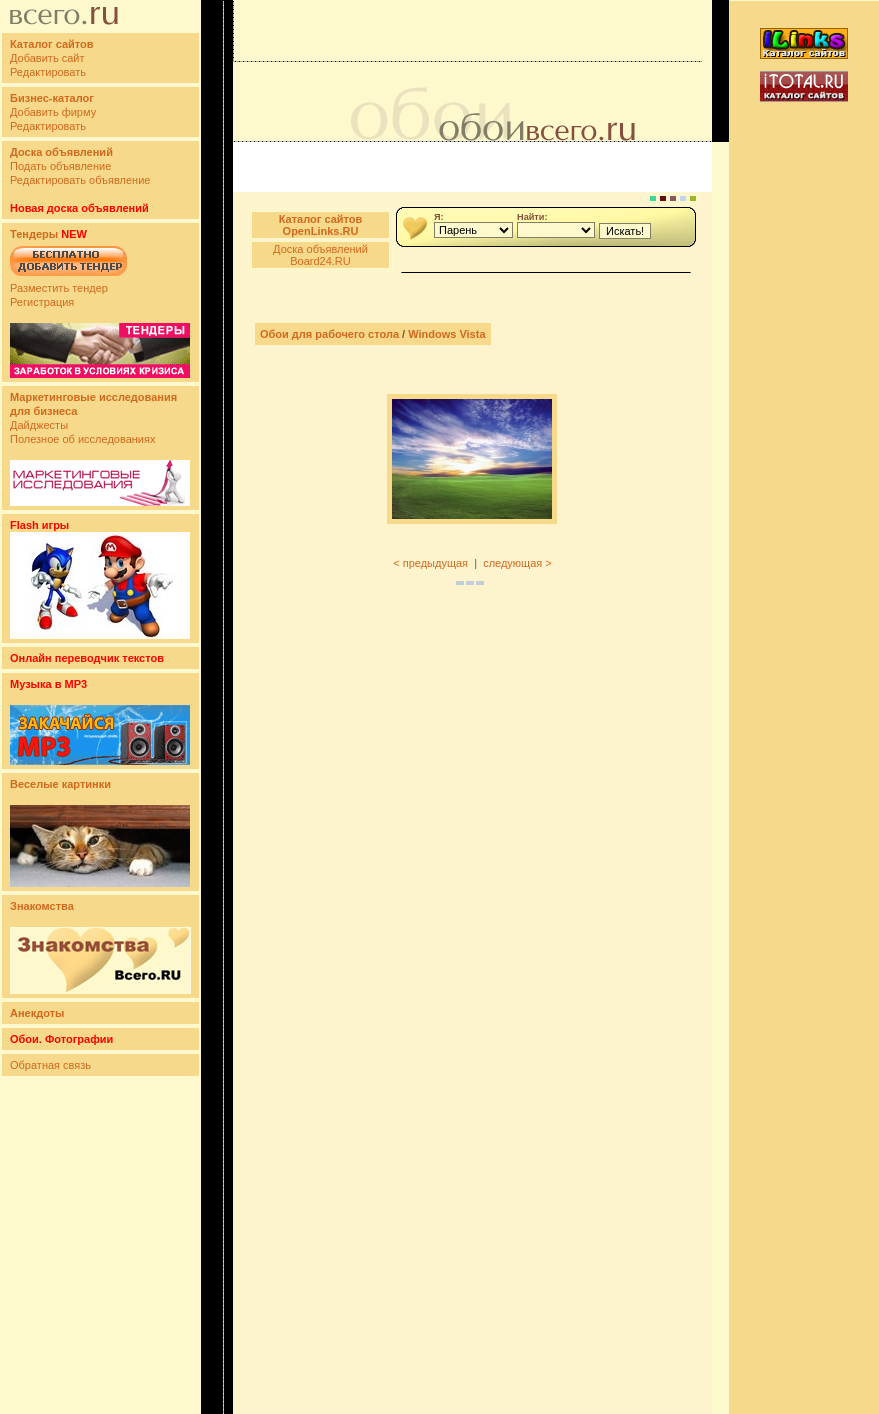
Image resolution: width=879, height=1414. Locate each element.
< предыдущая (430, 563)
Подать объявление (60, 166)
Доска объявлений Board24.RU (320, 255)
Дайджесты (39, 425)
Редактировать (48, 72)
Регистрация (42, 302)
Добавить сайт (47, 58)
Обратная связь (50, 1065)
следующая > (517, 563)
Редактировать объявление (80, 180)
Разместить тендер (59, 288)
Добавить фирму (53, 112)
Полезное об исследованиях (82, 439)
